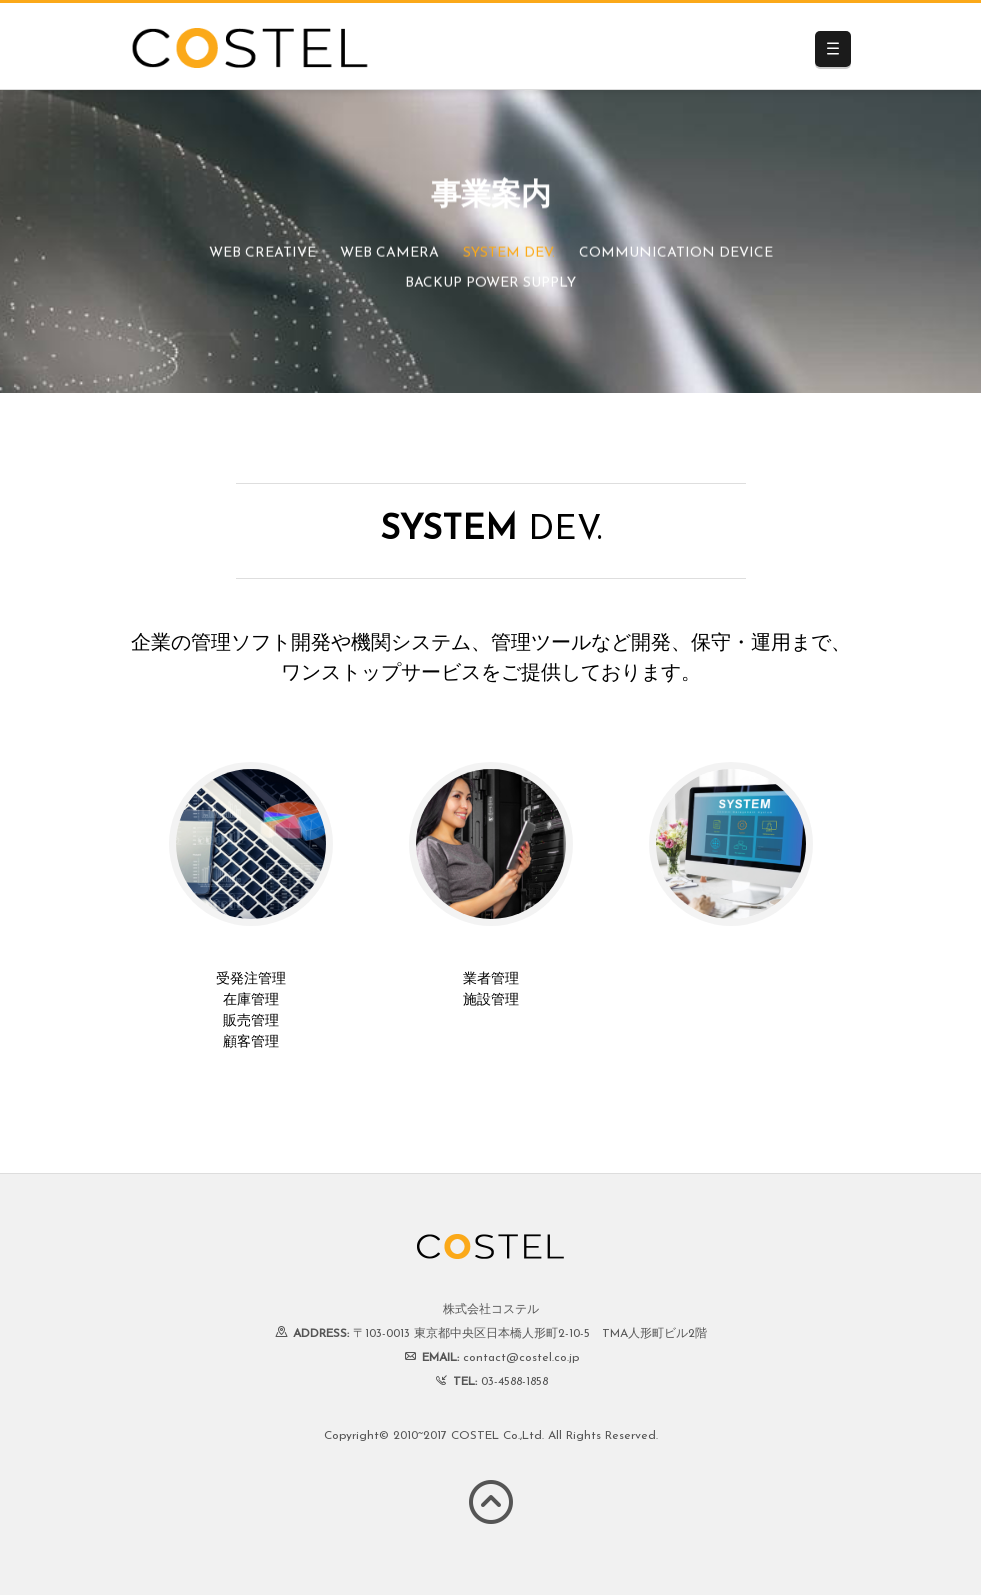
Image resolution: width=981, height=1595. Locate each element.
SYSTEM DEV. (509, 254)
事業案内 (491, 197)
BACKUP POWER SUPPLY (490, 284)
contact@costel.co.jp (521, 1358)
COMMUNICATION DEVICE (676, 254)
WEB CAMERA (389, 254)
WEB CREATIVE (262, 254)
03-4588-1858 (514, 1382)
